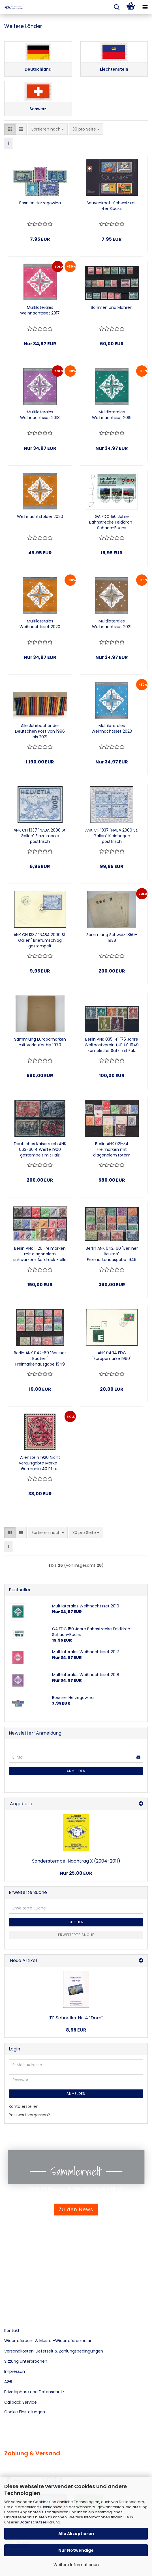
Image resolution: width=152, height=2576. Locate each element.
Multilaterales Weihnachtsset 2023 (111, 728)
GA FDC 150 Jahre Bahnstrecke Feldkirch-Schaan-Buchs (111, 522)
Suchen (76, 1922)
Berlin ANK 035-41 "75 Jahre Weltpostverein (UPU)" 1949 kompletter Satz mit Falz (112, 1044)
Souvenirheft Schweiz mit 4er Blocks (112, 205)
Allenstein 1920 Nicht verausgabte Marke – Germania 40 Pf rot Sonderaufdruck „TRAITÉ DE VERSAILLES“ (40, 1463)
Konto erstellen (23, 2106)
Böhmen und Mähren (111, 307)
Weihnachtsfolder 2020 (40, 516)
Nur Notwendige (76, 2550)
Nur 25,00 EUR (76, 1873)
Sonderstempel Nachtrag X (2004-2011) (76, 1861)
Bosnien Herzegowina (40, 203)
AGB (8, 2381)
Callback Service (20, 2402)
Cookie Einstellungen (24, 2412)
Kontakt (12, 2330)
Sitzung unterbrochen (25, 2361)
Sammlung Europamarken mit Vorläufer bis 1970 (40, 1042)
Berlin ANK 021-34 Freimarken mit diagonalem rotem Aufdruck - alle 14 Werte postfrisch (112, 1149)
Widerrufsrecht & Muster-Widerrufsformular (47, 2340)
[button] (10, 129)
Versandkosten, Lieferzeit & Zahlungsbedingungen (53, 2351)
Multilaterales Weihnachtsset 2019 (112, 414)
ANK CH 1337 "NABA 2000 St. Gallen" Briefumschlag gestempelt (40, 940)
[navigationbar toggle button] (145, 7)
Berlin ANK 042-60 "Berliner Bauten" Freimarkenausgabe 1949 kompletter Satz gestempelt (40, 1358)
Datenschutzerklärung (40, 2522)
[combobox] (48, 129)
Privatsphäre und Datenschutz (34, 2392)
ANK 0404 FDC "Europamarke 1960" (111, 1355)
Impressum (15, 2371)
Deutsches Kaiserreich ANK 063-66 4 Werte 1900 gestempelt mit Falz (40, 1149)
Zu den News (76, 2209)
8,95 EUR (76, 2030)
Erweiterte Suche (76, 1934)
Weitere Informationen (76, 2565)
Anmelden (76, 1770)
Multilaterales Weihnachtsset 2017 (40, 310)
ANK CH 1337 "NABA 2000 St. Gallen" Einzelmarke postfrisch (40, 835)
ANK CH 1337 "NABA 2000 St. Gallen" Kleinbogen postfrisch (111, 835)
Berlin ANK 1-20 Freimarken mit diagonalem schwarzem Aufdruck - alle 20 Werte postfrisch (40, 1253)
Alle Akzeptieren (76, 2533)
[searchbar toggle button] (117, 7)
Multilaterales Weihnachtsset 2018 (40, 414)
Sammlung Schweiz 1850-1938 (111, 937)
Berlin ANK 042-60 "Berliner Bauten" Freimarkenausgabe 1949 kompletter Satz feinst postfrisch (112, 1253)
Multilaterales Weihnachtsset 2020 (40, 624)
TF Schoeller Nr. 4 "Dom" (76, 2018)
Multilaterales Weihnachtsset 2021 (111, 624)
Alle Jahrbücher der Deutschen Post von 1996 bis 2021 (40, 731)
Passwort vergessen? (29, 2115)
